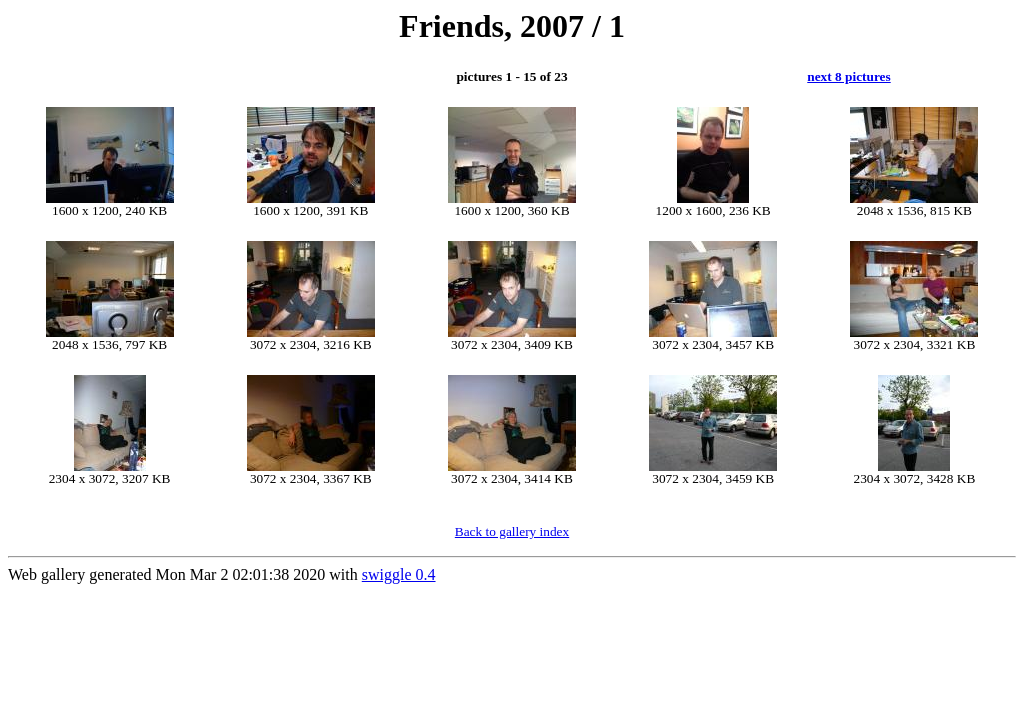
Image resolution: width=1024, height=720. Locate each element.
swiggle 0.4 (399, 574)
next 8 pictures (848, 76)
